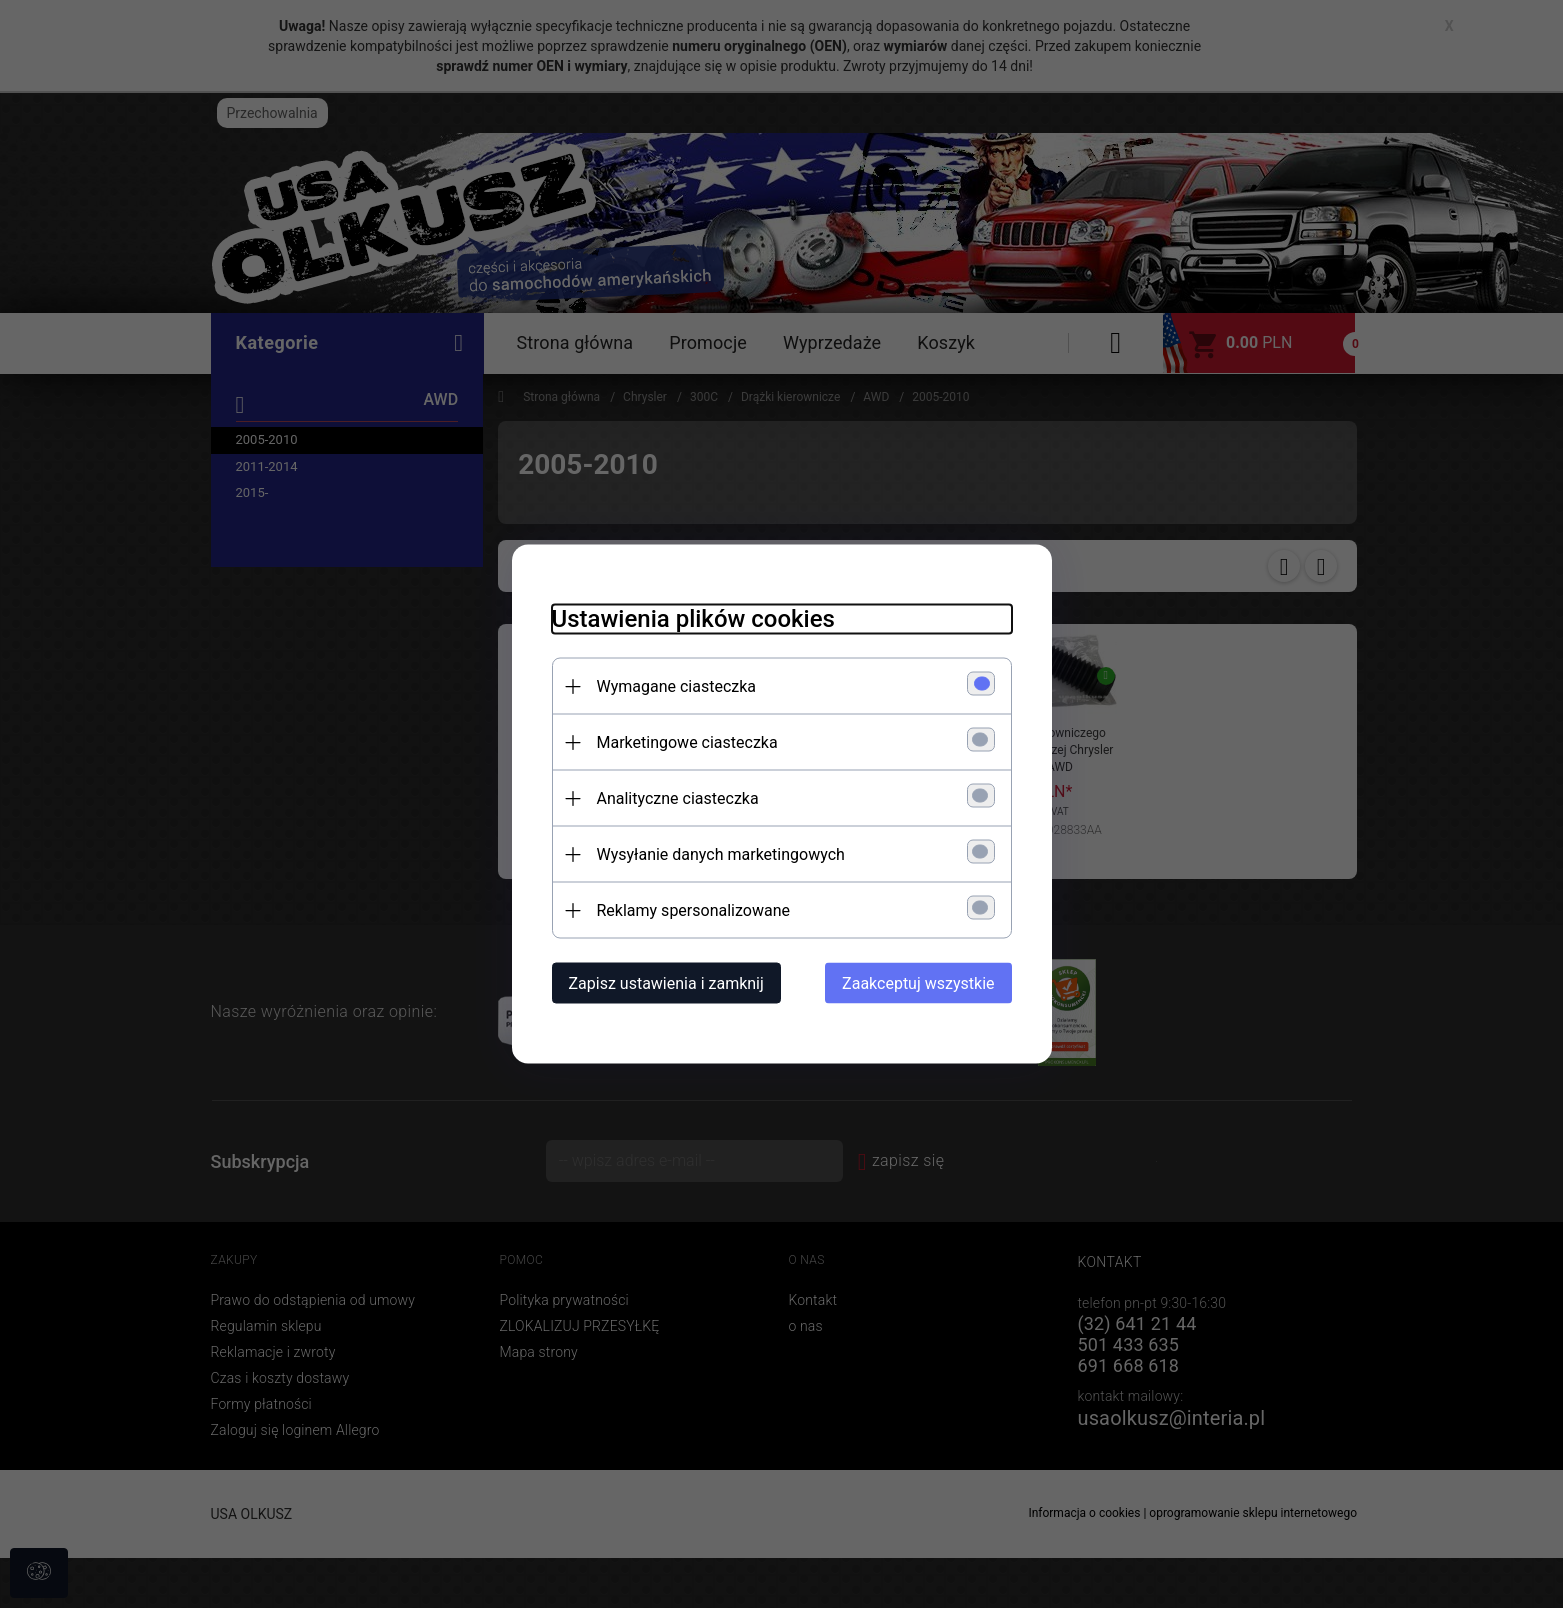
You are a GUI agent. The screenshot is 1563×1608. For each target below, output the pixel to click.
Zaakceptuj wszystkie (918, 983)
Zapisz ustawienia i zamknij (666, 983)
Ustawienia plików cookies (693, 619)
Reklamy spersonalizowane (693, 910)
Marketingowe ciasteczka (687, 742)
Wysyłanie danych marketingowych (721, 854)
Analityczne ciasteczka (678, 798)
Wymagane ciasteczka (677, 686)
